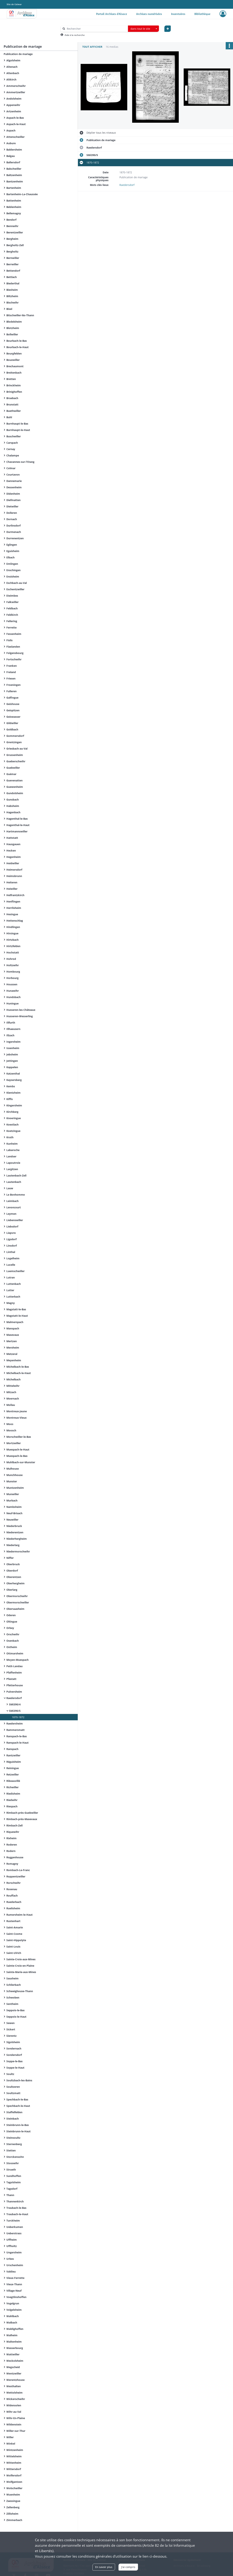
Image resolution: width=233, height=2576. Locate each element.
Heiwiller (11, 888)
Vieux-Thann (14, 2284)
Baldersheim (14, 149)
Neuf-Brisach (14, 1513)
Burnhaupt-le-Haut (18, 430)
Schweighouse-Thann (19, 1991)
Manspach (12, 1328)
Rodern (10, 1851)
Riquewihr (12, 1832)
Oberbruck (13, 1564)
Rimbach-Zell (14, 1825)
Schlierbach (13, 1984)
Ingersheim (13, 1041)
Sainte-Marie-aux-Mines (21, 1972)
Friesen (10, 678)
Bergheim (12, 239)
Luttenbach (13, 1284)
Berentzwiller (14, 232)
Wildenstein (13, 2424)
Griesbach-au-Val (16, 748)
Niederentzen (14, 1532)
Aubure (11, 143)
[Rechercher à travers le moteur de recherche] (96, 29)
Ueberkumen (14, 2227)
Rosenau (11, 1889)
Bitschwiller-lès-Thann (20, 315)
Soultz (10, 2074)
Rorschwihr (13, 1883)
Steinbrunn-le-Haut (18, 2131)
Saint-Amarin (14, 1927)
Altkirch (11, 79)
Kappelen (12, 1067)
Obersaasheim (15, 1609)
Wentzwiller (13, 2373)
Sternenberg (14, 2144)
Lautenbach (13, 1182)
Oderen (11, 1615)
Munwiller (12, 1494)
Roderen (11, 1844)
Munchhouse (14, 1475)
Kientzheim (13, 1092)
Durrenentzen (15, 538)
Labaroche (12, 1150)
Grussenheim (14, 755)
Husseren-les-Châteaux (20, 1010)
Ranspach (12, 1749)
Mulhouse (12, 1468)
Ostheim (11, 1647)
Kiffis (9, 1099)
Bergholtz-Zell (15, 245)
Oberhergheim (15, 1583)
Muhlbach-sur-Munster (20, 1462)
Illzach (10, 1035)
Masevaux (12, 1335)
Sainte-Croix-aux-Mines (20, 1959)
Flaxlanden (13, 646)
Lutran (10, 1277)
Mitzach (11, 1392)
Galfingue (12, 697)
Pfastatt (11, 1679)
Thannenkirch (15, 2201)
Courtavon (13, 474)
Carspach (12, 442)
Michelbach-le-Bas (17, 1366)
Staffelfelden (14, 2112)
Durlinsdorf (13, 525)
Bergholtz (12, 251)
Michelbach (13, 1379)
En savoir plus (103, 2567)
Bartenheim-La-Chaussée (22, 194)
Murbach (11, 1500)
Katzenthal (13, 1073)
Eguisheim (12, 551)
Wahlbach (12, 2316)
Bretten (11, 379)
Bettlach (11, 277)
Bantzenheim (14, 181)
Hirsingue (12, 933)
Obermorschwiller (17, 1602)
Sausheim (12, 1978)
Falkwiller (12, 602)
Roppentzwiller (15, 1876)
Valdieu (11, 2271)
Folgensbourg (14, 653)
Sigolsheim (13, 2042)
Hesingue (12, 914)
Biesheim (12, 289)
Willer (10, 2437)
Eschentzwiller (15, 589)
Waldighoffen (14, 2329)
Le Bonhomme (15, 1194)
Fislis (9, 640)
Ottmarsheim (14, 1653)
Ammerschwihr (16, 86)
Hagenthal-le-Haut (17, 825)
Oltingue (11, 1621)
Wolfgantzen (14, 2482)
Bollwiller (12, 334)
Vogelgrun (12, 2303)
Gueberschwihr (15, 761)
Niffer (10, 1558)
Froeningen (13, 685)
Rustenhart (13, 1921)
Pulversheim (14, 1691)
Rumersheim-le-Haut (19, 1914)
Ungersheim (14, 2252)
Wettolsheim (14, 2392)
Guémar (11, 774)
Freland (11, 672)
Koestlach (12, 1124)
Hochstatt (12, 952)
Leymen (11, 1213)
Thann (10, 2195)
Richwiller (12, 1787)
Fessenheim (13, 634)
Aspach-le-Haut (16, 124)
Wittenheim (13, 2462)
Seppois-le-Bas (15, 2010)
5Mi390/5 (15, 1710)
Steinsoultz (13, 2137)
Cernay (10, 449)
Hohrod (11, 959)
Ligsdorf (11, 1239)
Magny (10, 1303)
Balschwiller (13, 168)
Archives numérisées (149, 14)
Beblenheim (13, 207)
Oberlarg (11, 1589)
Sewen (10, 2023)
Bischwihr (12, 302)
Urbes (10, 2258)
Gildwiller (12, 723)
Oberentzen (13, 1577)
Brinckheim (13, 385)
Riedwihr (11, 1800)
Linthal (10, 1252)
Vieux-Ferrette (15, 2278)
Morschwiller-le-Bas (18, 1436)
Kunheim (12, 1143)
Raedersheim (14, 1723)
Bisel (9, 309)
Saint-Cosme (14, 1934)
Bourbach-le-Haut (17, 347)
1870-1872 (18, 1717)
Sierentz (11, 2035)
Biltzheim (12, 296)
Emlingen (12, 563)
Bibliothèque (202, 14)
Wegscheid (13, 2367)
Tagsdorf (11, 2188)
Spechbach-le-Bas (17, 2099)
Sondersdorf (14, 2055)
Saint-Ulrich (13, 1953)
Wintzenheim (14, 2450)
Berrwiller (12, 264)
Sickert (10, 2029)
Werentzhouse (15, 2380)
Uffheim (11, 2239)
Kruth (9, 1137)
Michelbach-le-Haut (18, 1373)
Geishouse (12, 704)
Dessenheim (14, 487)
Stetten (11, 2150)
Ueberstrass (13, 2233)
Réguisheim (13, 1761)
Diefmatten (13, 500)
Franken (11, 665)
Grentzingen (14, 742)
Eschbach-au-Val (16, 583)
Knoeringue (13, 1118)
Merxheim (12, 1347)
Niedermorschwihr (18, 1551)
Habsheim (12, 806)
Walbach (11, 2322)
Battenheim (13, 200)
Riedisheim (13, 1793)
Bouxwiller (13, 360)
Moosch (11, 1430)
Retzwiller (12, 1774)
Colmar (10, 468)
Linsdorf (11, 1245)
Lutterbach (13, 1296)
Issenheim (12, 1048)
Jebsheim (12, 1054)
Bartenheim (13, 188)
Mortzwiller (13, 1443)
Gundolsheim (14, 793)
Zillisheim (12, 2513)
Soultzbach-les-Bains (19, 2080)
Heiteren (11, 882)
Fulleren (11, 691)
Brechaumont (14, 366)
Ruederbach (13, 1902)
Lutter (10, 1290)
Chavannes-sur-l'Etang (20, 462)
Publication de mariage (18, 54)
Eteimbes (12, 595)
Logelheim (12, 1258)
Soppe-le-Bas (14, 2061)
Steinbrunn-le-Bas (17, 2125)
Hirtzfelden (13, 946)
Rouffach (12, 1895)
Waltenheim (14, 2341)
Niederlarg (12, 1545)
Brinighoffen (14, 391)
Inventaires (178, 14)
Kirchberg (12, 1111)
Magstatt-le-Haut (17, 1315)
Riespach (11, 1806)
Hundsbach (13, 997)
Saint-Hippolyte (16, 1940)
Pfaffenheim (14, 1672)
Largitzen (12, 1169)
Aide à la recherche (75, 35)
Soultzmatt (13, 2093)
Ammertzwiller (15, 92)
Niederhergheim (16, 1538)
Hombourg (13, 971)
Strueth (11, 2169)
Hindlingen (13, 927)
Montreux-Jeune (16, 1411)
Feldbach (12, 608)
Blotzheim (12, 328)
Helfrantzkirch (15, 895)
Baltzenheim (14, 175)
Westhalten (13, 2386)
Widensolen (13, 2405)
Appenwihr (13, 105)
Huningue (12, 1003)
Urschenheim (14, 2265)
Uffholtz (11, 2246)
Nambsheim (14, 1507)
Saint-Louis (13, 1946)
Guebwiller (13, 767)
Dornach (11, 519)
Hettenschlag (14, 920)
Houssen (11, 984)
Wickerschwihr (15, 2399)
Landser (11, 1156)
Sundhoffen (13, 2176)
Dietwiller (12, 506)
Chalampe (12, 455)
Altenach (11, 66)
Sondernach (13, 2048)
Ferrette (11, 627)
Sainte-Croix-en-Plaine (20, 1965)
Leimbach (12, 1201)
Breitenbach (13, 372)
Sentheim (12, 2004)
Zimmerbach (14, 2520)
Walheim (11, 2335)
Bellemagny (13, 213)
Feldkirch (12, 614)
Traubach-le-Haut (17, 2214)
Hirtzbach (12, 939)
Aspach (10, 130)
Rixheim (11, 1838)
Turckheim (13, 2220)
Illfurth (10, 1022)
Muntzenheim (15, 1487)
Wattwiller (12, 2354)
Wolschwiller (14, 2488)
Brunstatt (12, 404)
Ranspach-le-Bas (16, 1736)
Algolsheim (13, 60)
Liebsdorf (12, 1226)
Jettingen (12, 1061)
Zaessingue (13, 2501)
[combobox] (143, 28)
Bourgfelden (14, 353)
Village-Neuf (13, 2290)
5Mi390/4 (15, 1704)
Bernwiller (12, 258)
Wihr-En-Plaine (15, 2418)
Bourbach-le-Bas (16, 340)
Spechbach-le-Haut (18, 2106)
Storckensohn (15, 2157)
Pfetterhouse (14, 1685)
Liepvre (11, 1233)
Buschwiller (13, 436)
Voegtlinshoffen (16, 2297)
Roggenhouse (14, 1857)
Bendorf (11, 219)
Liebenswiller (14, 1220)
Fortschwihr (13, 659)
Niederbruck (14, 1526)
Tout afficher (92, 46)
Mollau (10, 1405)
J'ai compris (128, 2567)
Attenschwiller (15, 137)
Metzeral (11, 1354)
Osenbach (12, 1640)
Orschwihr (12, 1634)
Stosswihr (12, 2163)
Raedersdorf (14, 1698)
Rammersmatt (15, 1730)
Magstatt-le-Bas (16, 1309)
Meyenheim (13, 1360)
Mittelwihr (12, 1385)
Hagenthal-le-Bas (17, 818)
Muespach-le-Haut (17, 1449)
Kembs (10, 1086)
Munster (11, 1481)
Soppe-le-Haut (15, 2067)
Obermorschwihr (17, 1596)
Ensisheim (12, 576)
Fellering (11, 621)
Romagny (12, 1863)
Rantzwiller (13, 1755)
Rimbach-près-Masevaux (21, 1819)
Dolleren (11, 513)
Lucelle (10, 1264)
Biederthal (12, 283)
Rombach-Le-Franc (18, 1870)
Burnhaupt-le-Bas (17, 423)
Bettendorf (13, 270)
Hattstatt (12, 837)
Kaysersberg (14, 1080)
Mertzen (11, 1341)
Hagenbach (13, 812)
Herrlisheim (13, 908)
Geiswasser (13, 716)
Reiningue (12, 1768)
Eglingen (11, 544)
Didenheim (13, 493)
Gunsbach (12, 799)
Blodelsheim (14, 321)
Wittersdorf (13, 2469)
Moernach (12, 1398)
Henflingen (13, 901)
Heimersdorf (14, 869)
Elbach (10, 557)
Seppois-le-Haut (16, 2016)
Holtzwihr (12, 965)
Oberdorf (12, 1570)
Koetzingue (13, 1131)
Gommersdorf (15, 736)
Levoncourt (13, 1207)
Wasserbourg (14, 2348)
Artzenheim (13, 111)
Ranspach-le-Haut (17, 1742)
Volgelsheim (14, 2309)
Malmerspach (14, 1322)
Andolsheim (13, 98)
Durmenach (13, 532)
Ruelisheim (13, 1908)
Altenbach (12, 73)
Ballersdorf (13, 162)
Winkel (10, 2443)
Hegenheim (13, 857)
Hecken (11, 850)
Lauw (9, 1188)
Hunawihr (12, 990)
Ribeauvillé (13, 1781)
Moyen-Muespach (17, 1660)
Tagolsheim (13, 2182)
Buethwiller (13, 411)
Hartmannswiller (16, 831)
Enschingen (13, 570)
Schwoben (12, 1997)
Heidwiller (12, 863)
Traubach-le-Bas (16, 2208)
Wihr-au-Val (13, 2411)
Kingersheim (14, 1105)
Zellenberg (12, 2507)
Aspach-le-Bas (15, 117)
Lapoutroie (13, 1162)
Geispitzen (12, 710)
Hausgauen (13, 844)
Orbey (10, 1628)
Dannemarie (14, 481)
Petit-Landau (14, 1666)
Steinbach (12, 2118)
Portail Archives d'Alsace (111, 14)
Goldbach (12, 729)
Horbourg (12, 978)
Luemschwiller (15, 1271)
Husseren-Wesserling (19, 1016)
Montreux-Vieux (16, 1417)
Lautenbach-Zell (16, 1175)
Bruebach (12, 398)
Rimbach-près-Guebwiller (22, 1812)
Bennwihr (12, 226)
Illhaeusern (13, 1029)
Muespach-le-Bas (16, 1456)
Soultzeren (13, 2086)
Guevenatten (14, 780)
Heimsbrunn (14, 876)
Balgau (10, 156)
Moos (9, 1424)
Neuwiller (12, 1519)
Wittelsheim (14, 2456)
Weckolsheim (14, 2360)
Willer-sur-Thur (15, 2431)
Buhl (9, 417)
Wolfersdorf (13, 2475)
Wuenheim (13, 2494)
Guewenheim (14, 787)
